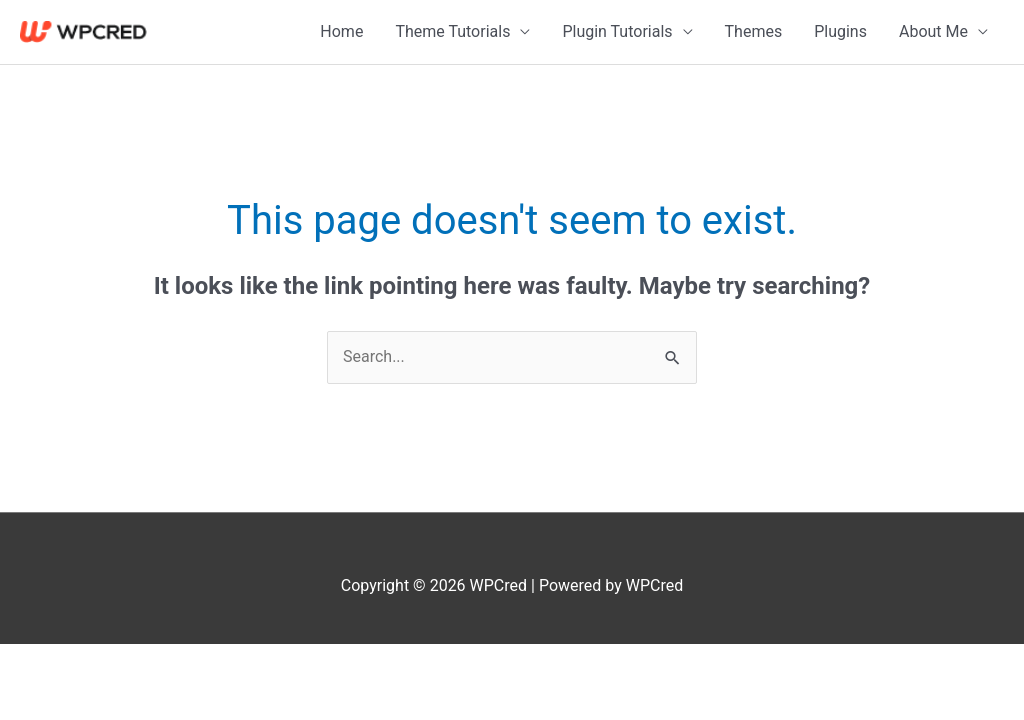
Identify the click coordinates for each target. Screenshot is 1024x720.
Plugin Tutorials (617, 31)
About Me (933, 31)
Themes (754, 31)
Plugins (840, 31)
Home (341, 31)
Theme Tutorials (452, 31)
